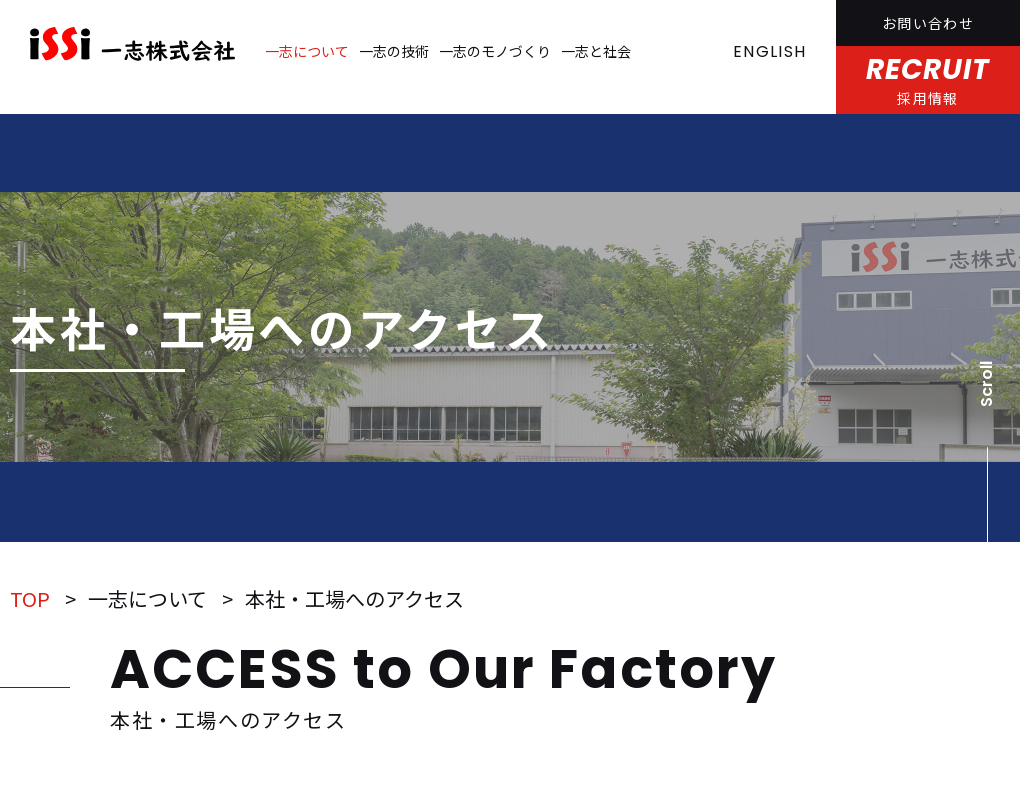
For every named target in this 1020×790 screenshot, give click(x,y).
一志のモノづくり (495, 51)
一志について (307, 51)
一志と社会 (596, 51)
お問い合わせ (928, 23)
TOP (30, 598)
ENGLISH (769, 51)
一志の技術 (394, 51)
